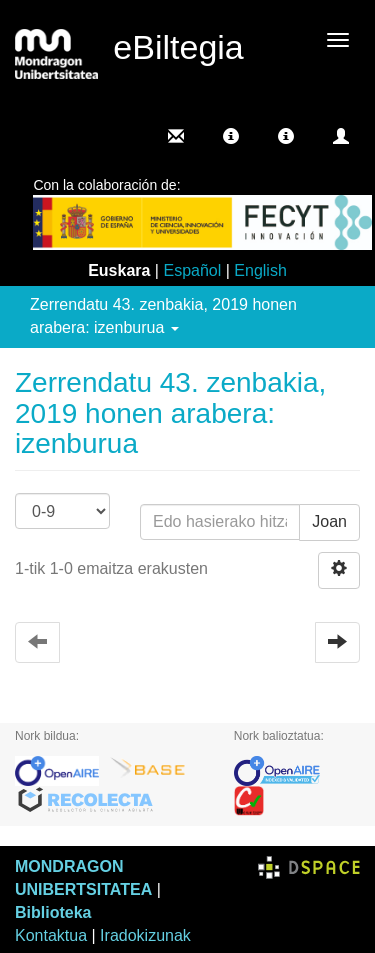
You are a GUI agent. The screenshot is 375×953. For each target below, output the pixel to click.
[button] (231, 136)
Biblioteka (53, 912)
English (260, 270)
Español (192, 270)
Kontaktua (51, 935)
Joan (329, 521)
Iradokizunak (145, 935)
